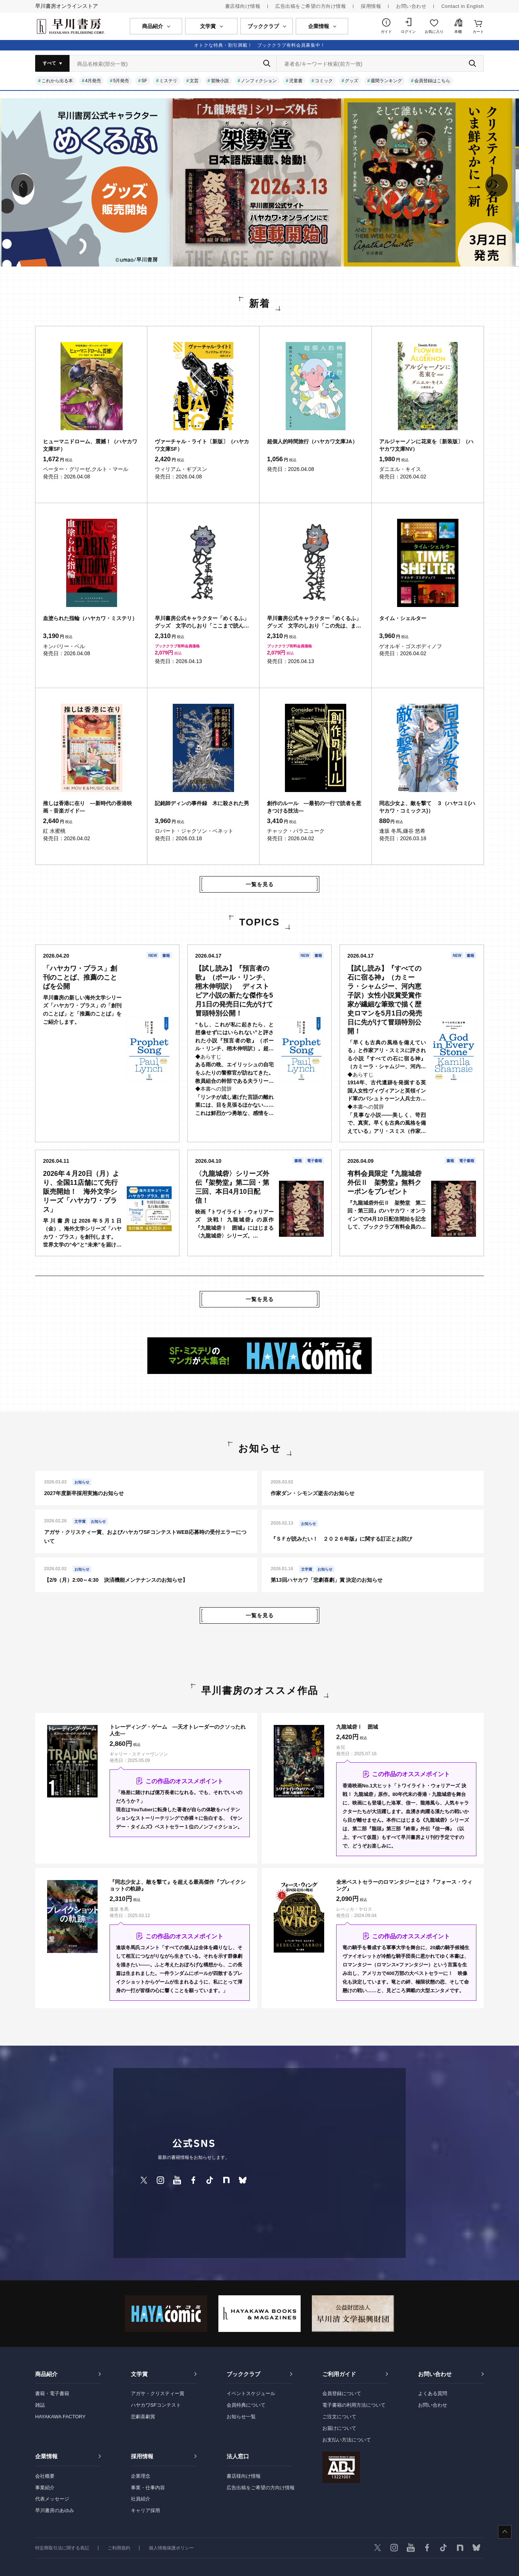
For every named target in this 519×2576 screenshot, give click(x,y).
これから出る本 (57, 80)
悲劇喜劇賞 (143, 2416)
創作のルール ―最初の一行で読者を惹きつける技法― (314, 807)
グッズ (351, 80)
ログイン (408, 32)
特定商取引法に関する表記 (62, 2548)
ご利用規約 (119, 2548)
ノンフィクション (259, 80)
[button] (22, 185)
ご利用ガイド (339, 2374)
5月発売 (121, 80)
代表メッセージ (52, 2499)
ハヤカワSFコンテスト (156, 2405)
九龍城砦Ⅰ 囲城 (357, 1727)
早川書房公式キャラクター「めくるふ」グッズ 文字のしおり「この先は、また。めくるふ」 (314, 622)
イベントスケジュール (251, 2393)
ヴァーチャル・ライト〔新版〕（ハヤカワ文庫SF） (202, 445)
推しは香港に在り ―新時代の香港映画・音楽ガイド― (87, 807)
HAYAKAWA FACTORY (60, 2416)
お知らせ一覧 (241, 2416)
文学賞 (139, 2374)
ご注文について (339, 2416)
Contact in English (462, 6)
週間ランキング (386, 80)
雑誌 (40, 2405)
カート (478, 32)
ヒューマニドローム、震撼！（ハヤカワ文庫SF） (90, 445)
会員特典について (246, 2405)
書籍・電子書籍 (52, 2393)
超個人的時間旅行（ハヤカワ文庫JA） (312, 441)
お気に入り (434, 32)
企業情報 (46, 2456)
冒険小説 (220, 80)
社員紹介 (140, 2499)
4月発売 (93, 80)
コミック (324, 80)
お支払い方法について (346, 2440)
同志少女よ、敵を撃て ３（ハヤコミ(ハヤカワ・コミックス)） (427, 807)
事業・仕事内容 (148, 2487)
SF (144, 80)
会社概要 (45, 2476)
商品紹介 (46, 2374)
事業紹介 (45, 2487)
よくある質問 (432, 2393)
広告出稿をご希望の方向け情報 (310, 6)
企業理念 (140, 2476)
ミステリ (168, 80)
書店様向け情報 (243, 6)
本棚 (458, 32)
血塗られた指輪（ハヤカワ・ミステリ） (90, 618)
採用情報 (371, 6)
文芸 (194, 80)
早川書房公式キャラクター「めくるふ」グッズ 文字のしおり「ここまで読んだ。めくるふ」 (202, 622)
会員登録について (341, 2393)
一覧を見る (260, 884)
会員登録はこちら (432, 80)
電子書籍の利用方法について (354, 2405)
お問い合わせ (411, 6)
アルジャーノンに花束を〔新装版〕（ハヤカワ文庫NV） (426, 445)
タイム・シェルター (402, 618)
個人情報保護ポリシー (171, 2548)
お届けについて (339, 2428)
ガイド (386, 32)
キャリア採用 (145, 2510)
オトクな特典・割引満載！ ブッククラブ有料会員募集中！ (259, 45)
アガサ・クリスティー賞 (157, 2393)
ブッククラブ (243, 2374)
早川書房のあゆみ (54, 2510)
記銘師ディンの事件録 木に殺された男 (202, 803)
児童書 (296, 80)
